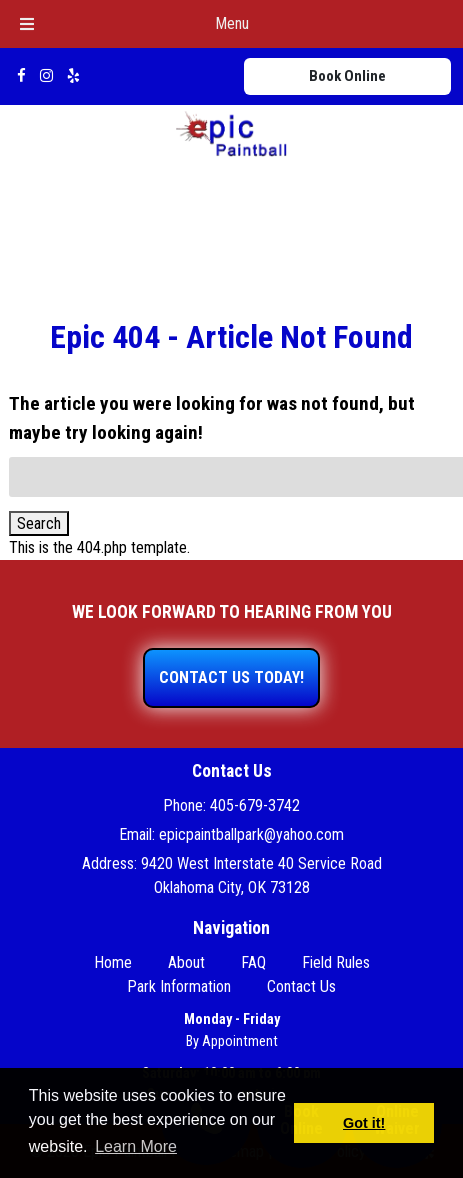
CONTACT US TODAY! (231, 677)
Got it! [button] (364, 1123)
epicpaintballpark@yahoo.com (251, 834)
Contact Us (301, 986)
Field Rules (336, 962)
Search (39, 523)
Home (113, 962)
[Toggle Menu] (27, 24)
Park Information (179, 986)
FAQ (253, 962)
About (186, 962)
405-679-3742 (255, 805)
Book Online (347, 76)
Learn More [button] (136, 1146)
